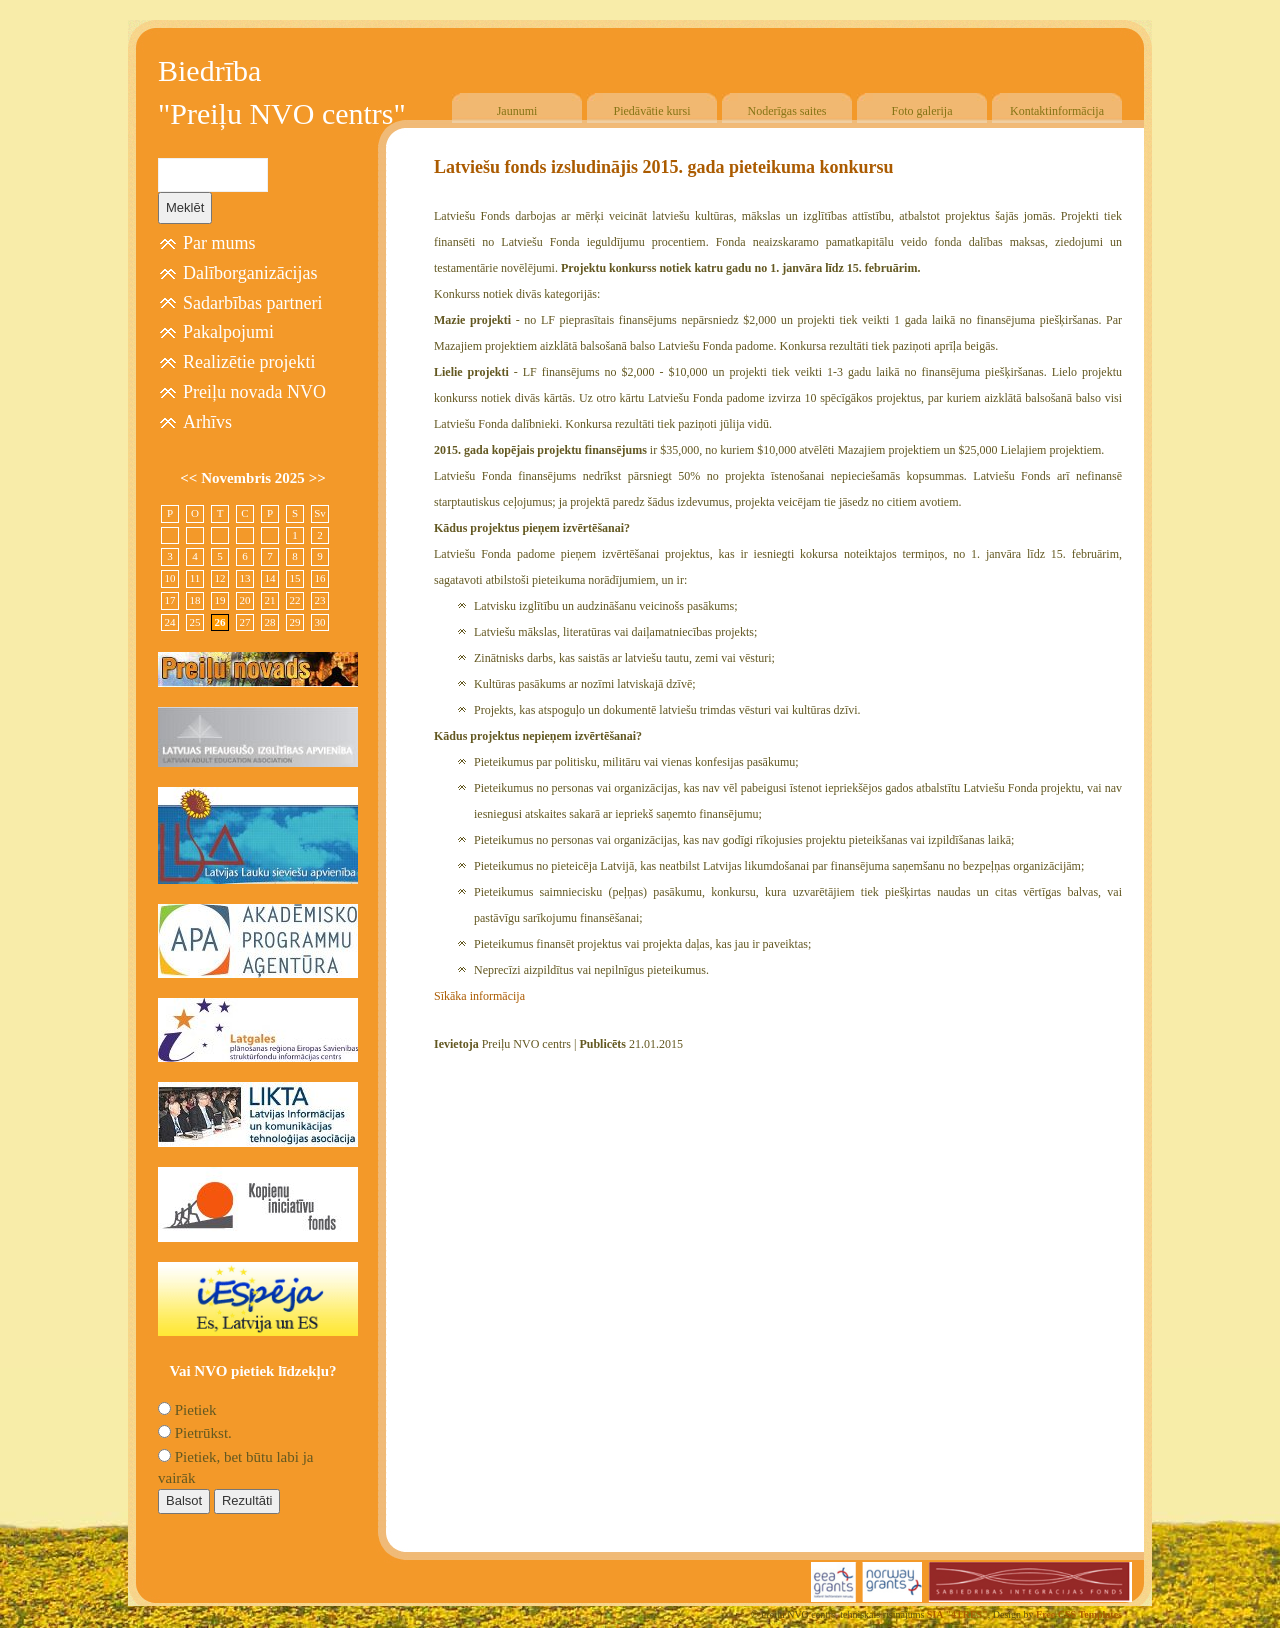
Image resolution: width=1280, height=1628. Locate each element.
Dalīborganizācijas (250, 273)
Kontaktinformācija (1057, 111)
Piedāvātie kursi (652, 111)
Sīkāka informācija (479, 996)
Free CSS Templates (1079, 1614)
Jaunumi (517, 111)
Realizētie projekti (249, 362)
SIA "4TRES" (957, 1614)
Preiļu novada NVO (254, 392)
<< (190, 478)
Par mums (219, 243)
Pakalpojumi (228, 332)
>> (317, 478)
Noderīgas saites (787, 111)
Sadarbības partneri (252, 303)
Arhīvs (207, 422)
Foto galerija (922, 111)
